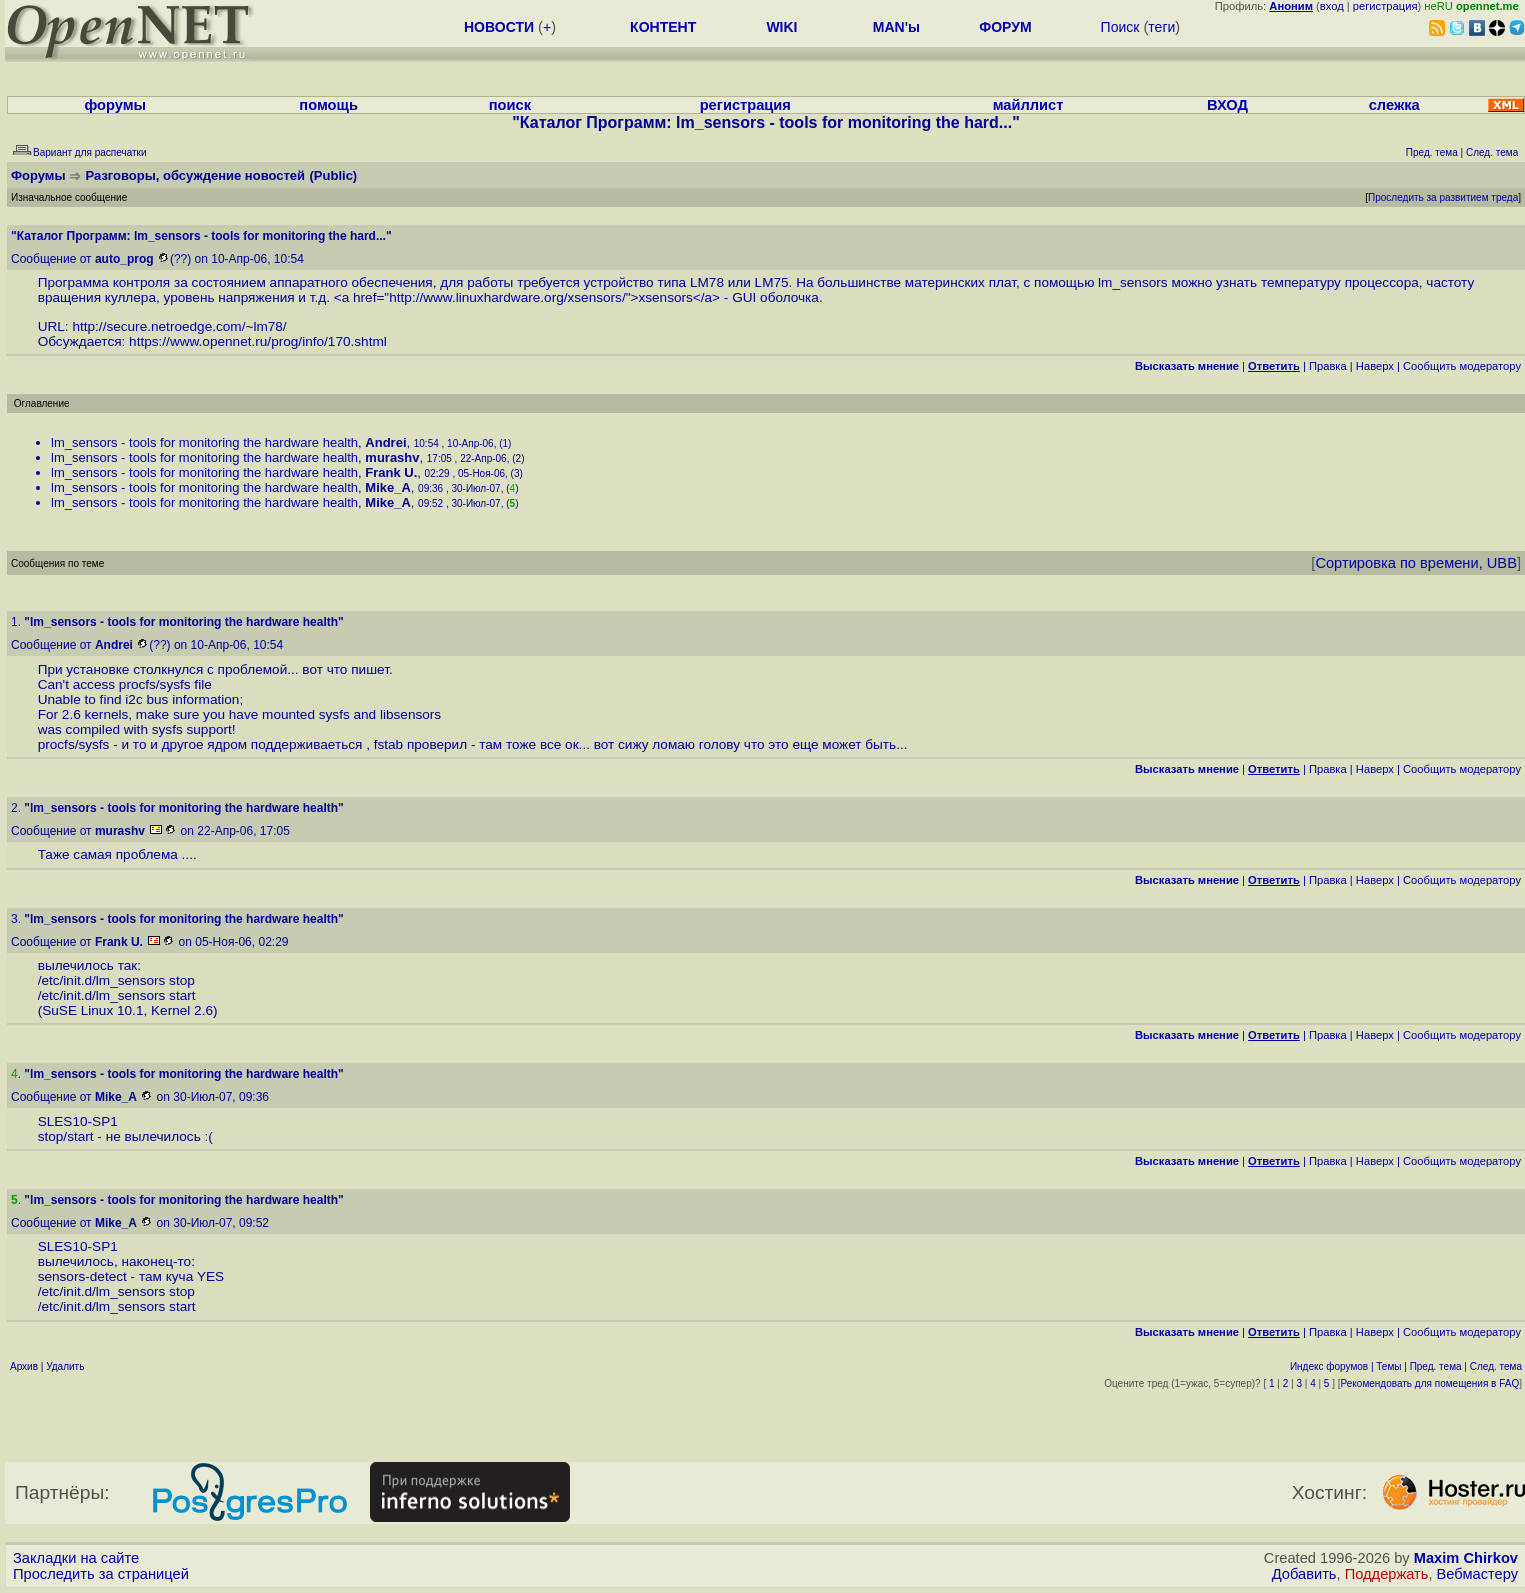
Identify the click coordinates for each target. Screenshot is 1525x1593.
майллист (1028, 105)
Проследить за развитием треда (1443, 197)
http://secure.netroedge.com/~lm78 (177, 326)
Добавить (1304, 1574)
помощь (328, 105)
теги (1161, 27)
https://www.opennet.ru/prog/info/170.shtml (258, 341)
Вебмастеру (1477, 1574)
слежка (1394, 105)
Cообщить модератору (1462, 366)
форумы (115, 105)
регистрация (1385, 6)
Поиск (1120, 27)
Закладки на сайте (76, 1558)
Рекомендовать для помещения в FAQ (1430, 1383)
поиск (510, 105)
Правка (1328, 366)
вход (1332, 6)
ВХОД (1227, 105)
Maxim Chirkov (1466, 1558)
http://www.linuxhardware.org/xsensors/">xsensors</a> (554, 297)
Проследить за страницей (101, 1574)
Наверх (1375, 366)
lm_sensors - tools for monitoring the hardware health (204, 442)
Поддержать (1387, 1574)
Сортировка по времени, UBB (1416, 563)
